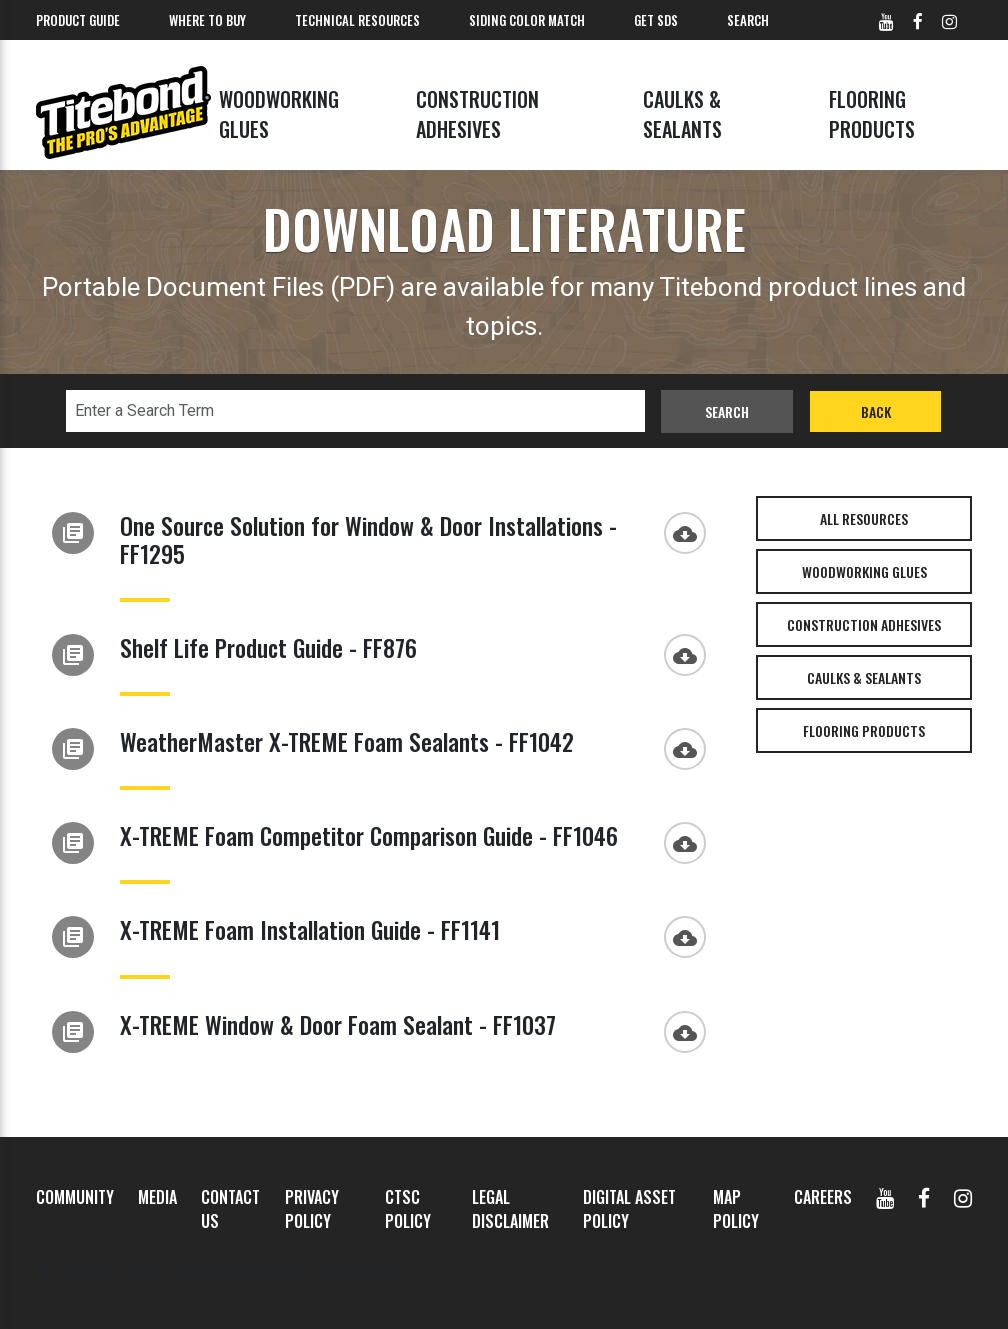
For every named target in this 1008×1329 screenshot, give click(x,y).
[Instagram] (963, 1197)
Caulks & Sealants (682, 114)
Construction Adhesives (477, 114)
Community (75, 1197)
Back (876, 411)
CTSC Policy (408, 1209)
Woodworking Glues (279, 114)
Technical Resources (357, 20)
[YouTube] (885, 1197)
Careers (823, 1197)
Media (157, 1197)
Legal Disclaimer (510, 1209)
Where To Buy (207, 20)
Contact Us (230, 1209)
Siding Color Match (527, 20)
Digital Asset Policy (629, 1209)
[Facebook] (924, 1197)
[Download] (690, 531)
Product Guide (78, 20)
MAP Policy (736, 1209)
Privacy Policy (312, 1209)
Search (748, 20)
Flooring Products (872, 114)
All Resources (864, 518)
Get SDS (656, 20)
